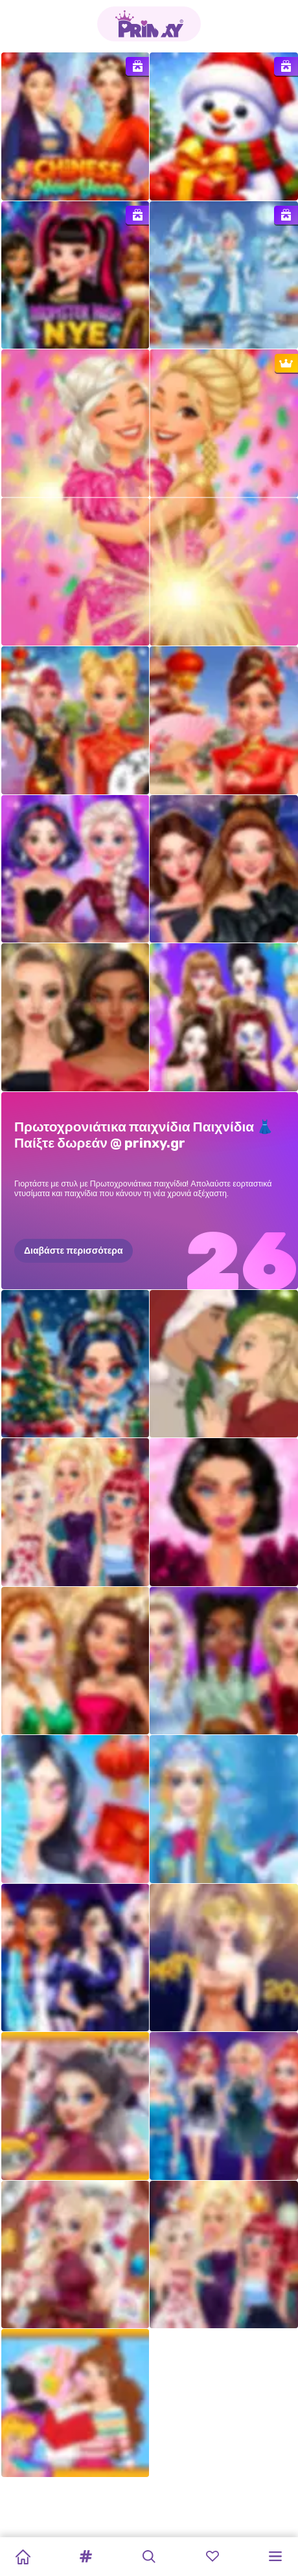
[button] (86, 2556)
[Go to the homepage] (149, 24)
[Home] (22, 2556)
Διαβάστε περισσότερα (73, 1250)
